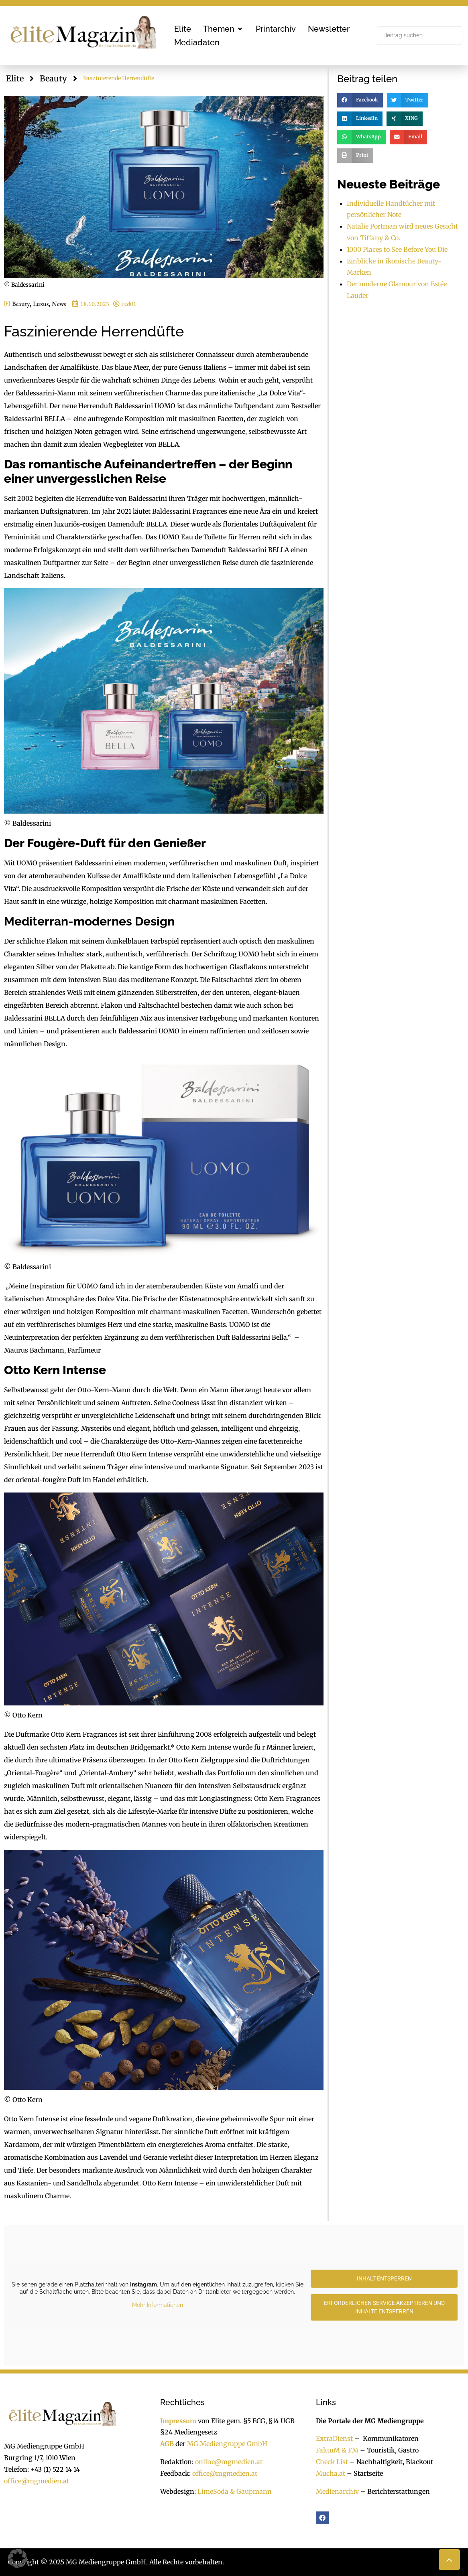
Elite (15, 78)
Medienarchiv (337, 2491)
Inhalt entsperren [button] (384, 2278)
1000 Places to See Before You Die (397, 249)
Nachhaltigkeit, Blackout (390, 2462)
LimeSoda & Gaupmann (234, 2491)
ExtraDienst (334, 2438)
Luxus (41, 304)
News (59, 304)
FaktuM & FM (337, 2450)
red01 (129, 304)
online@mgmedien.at (228, 2462)
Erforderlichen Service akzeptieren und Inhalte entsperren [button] (384, 2307)
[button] (223, 29)
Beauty (53, 78)
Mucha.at (330, 2473)
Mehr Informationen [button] (157, 2305)
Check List (332, 2462)
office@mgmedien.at (36, 2481)
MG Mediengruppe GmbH (227, 2444)
